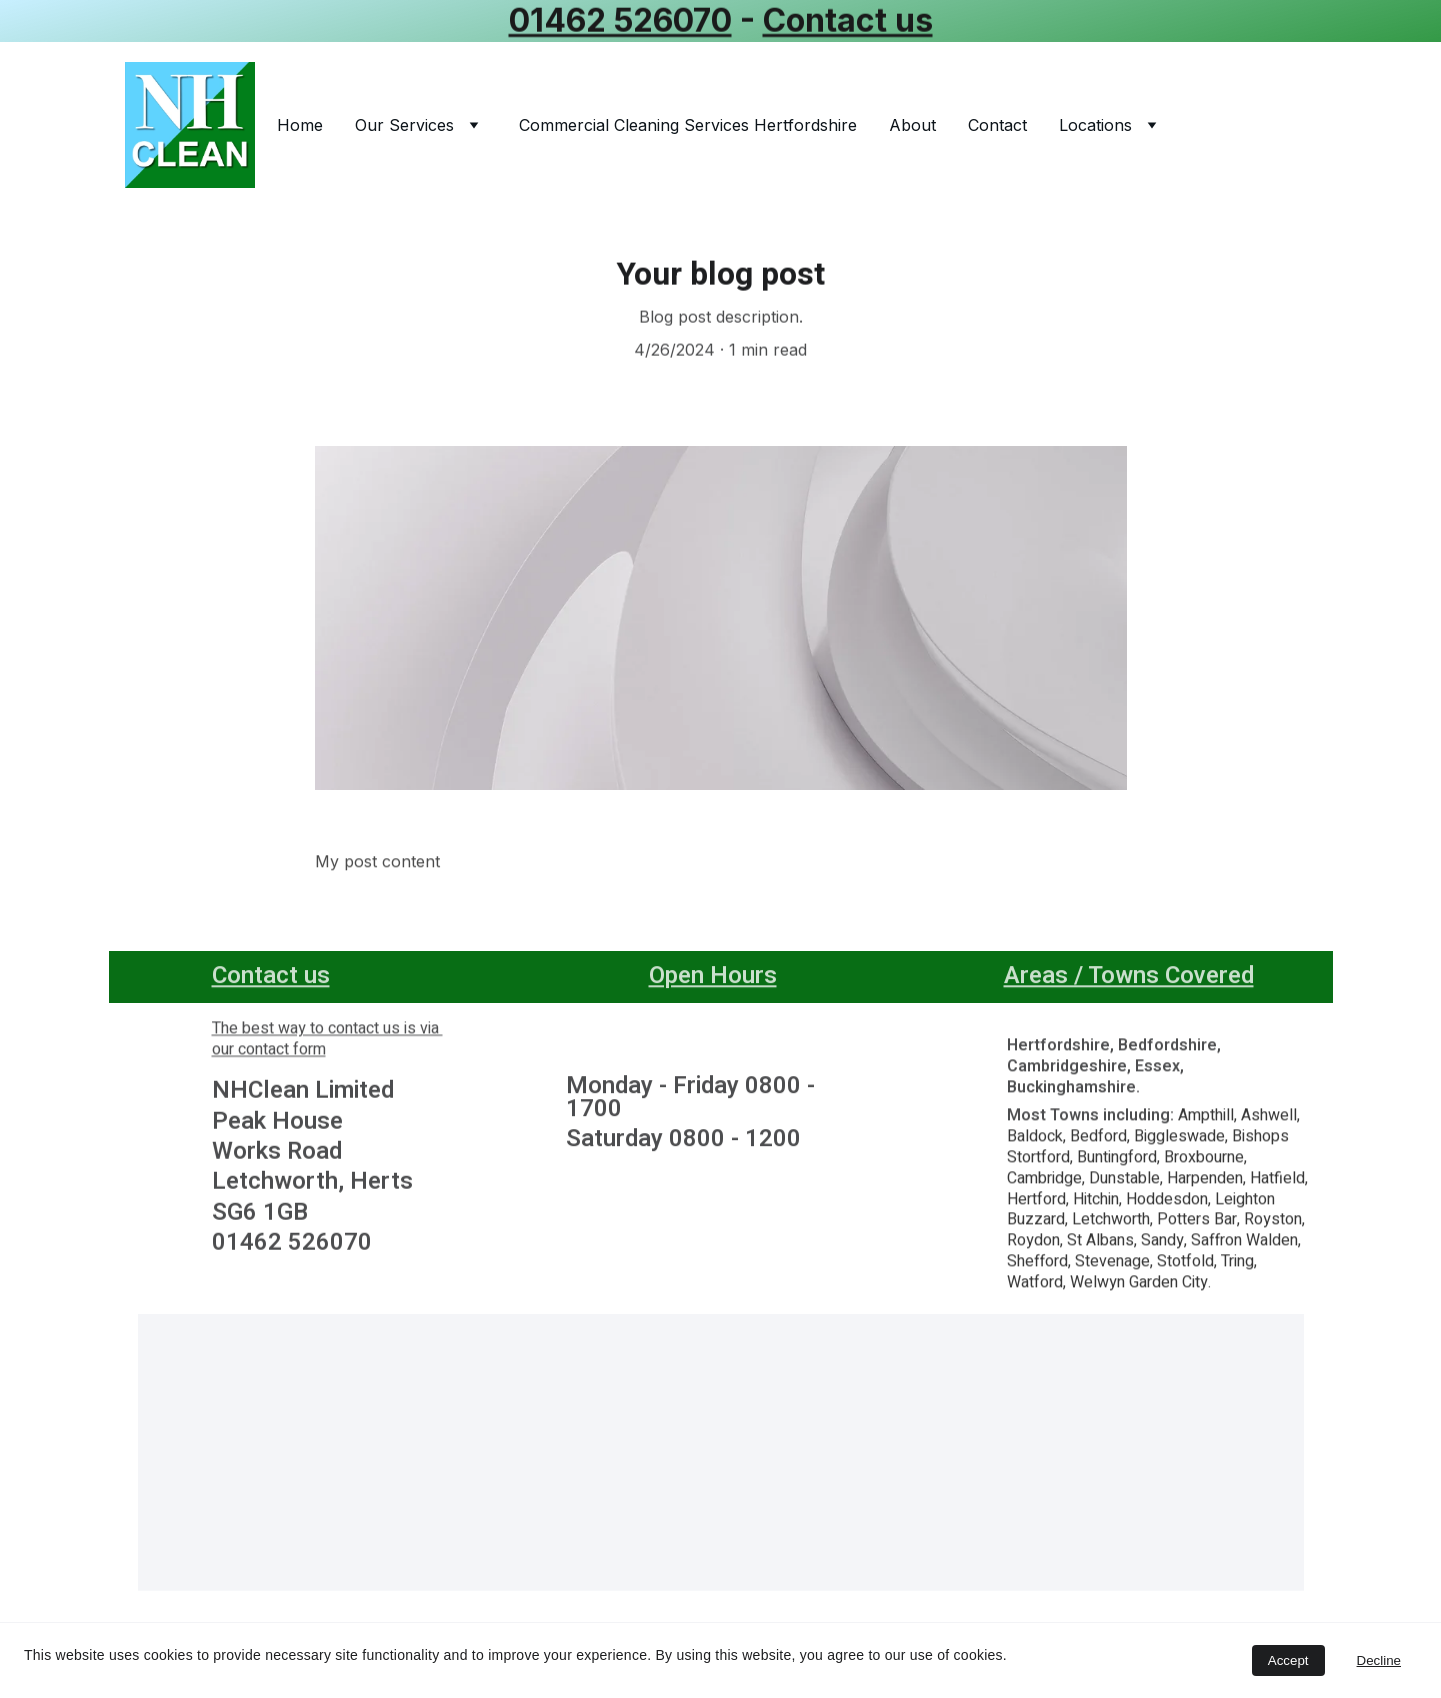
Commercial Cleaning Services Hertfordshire (688, 125)
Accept (1288, 1660)
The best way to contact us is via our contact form (327, 1042)
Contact (997, 125)
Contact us (848, 20)
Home (300, 125)
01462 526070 (620, 20)
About (912, 125)
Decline (1379, 1660)
